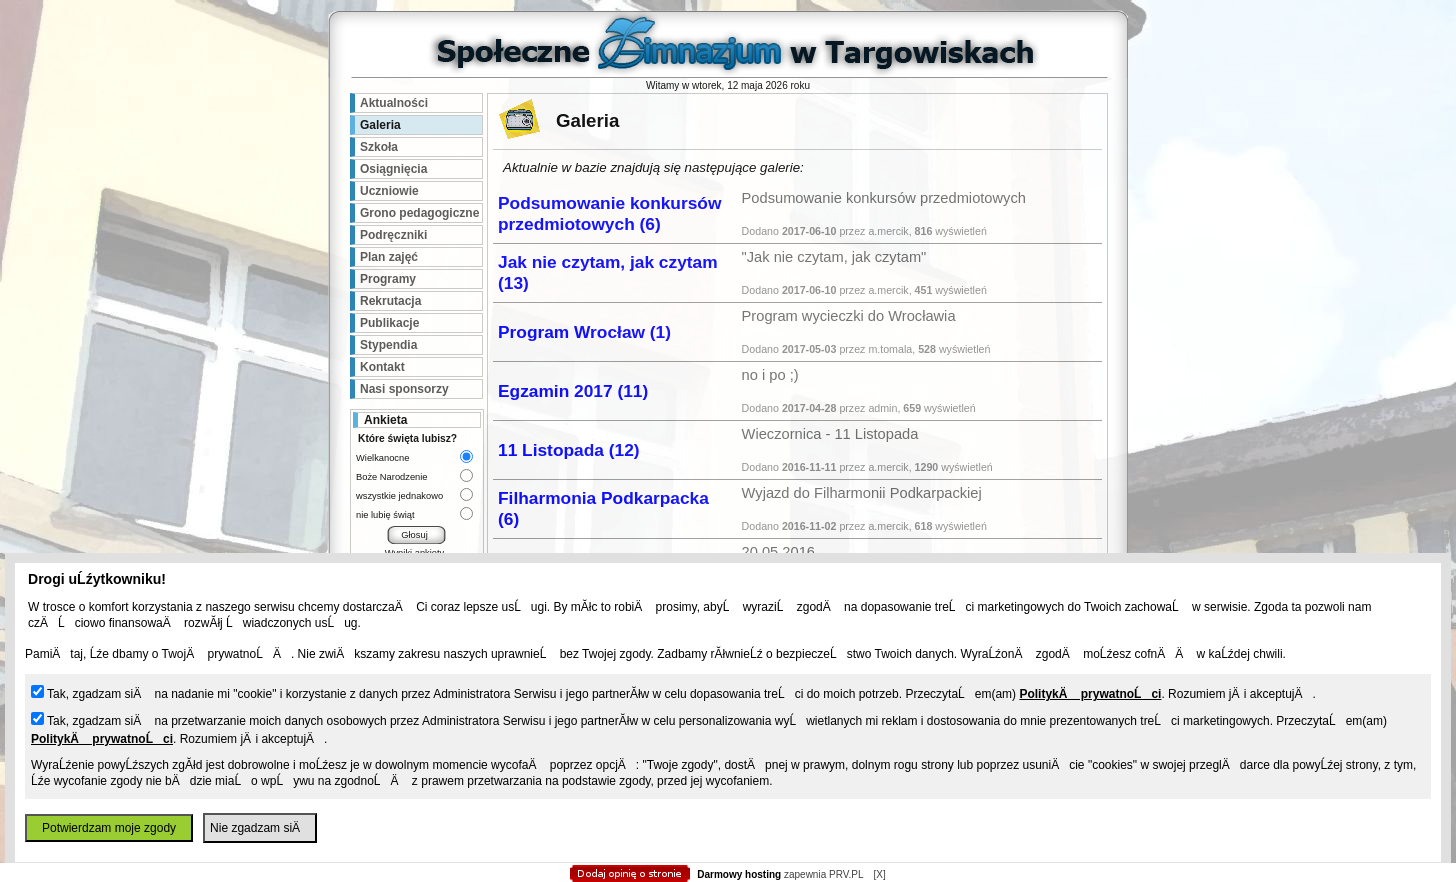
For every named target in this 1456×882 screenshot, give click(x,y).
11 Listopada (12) (569, 450)
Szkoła (379, 147)
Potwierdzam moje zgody (109, 828)
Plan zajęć (389, 257)
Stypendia (388, 345)
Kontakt (382, 367)
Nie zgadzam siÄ (260, 828)
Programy (388, 279)
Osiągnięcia (393, 169)
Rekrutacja (390, 301)
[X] (879, 874)
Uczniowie (389, 191)
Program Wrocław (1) (584, 332)
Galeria (380, 125)
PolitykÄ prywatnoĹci (1090, 694)
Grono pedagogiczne (419, 213)
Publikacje (389, 323)
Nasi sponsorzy (404, 389)
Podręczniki (393, 235)
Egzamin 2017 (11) (573, 391)
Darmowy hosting (739, 874)
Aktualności (394, 103)
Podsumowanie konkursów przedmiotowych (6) (609, 213)
